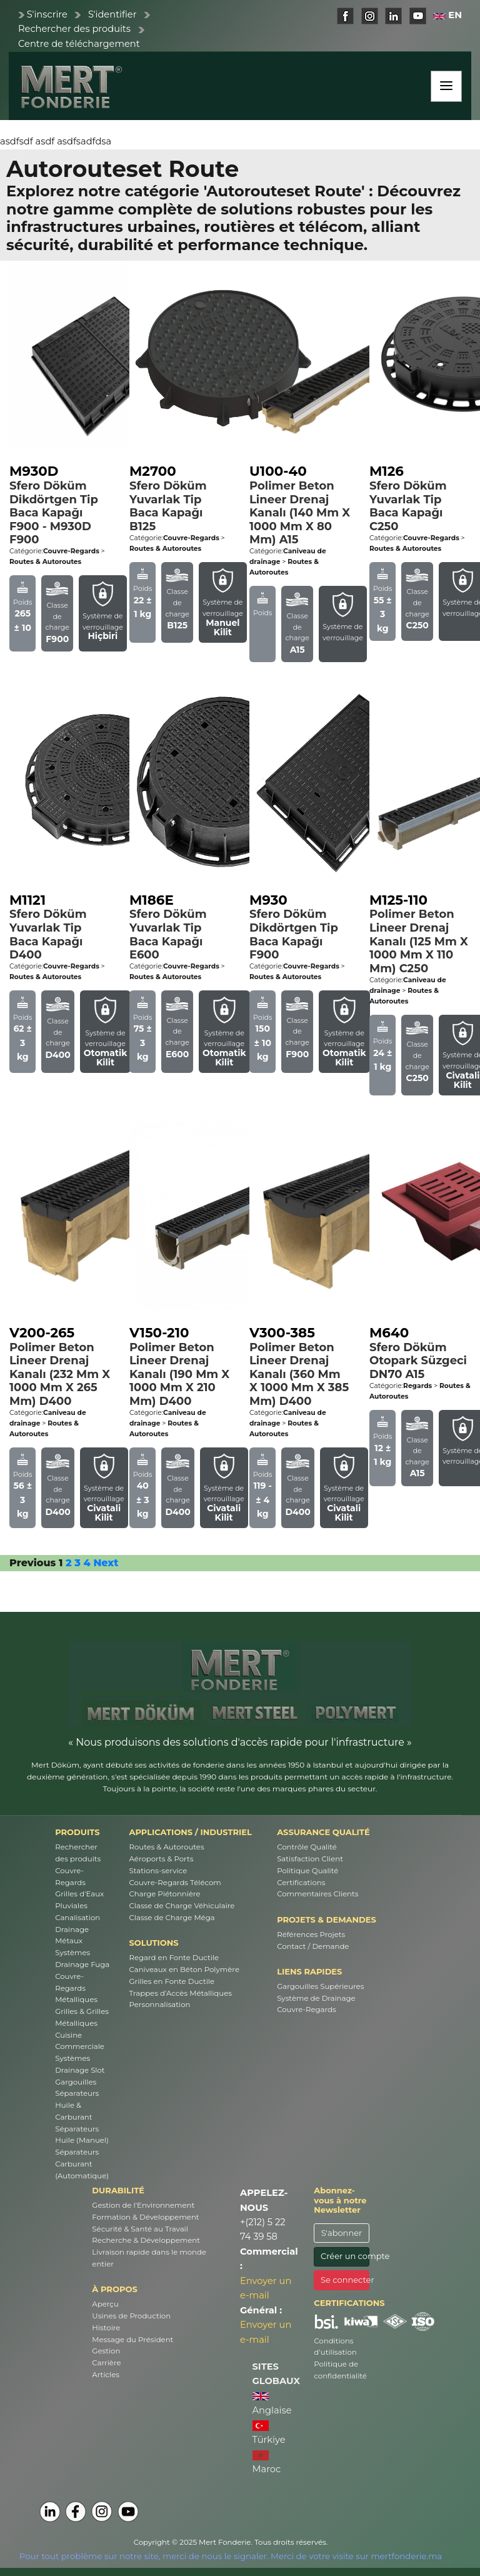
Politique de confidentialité (340, 2370)
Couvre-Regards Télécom (175, 1882)
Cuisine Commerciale (79, 2041)
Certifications (301, 1882)
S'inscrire (47, 14)
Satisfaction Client (310, 1858)
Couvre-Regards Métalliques (76, 1988)
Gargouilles (75, 2082)
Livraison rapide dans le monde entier (149, 2258)
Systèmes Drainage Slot (79, 2064)
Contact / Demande (313, 1946)
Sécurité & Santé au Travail (140, 2229)
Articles (105, 2374)
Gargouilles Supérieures (320, 1986)
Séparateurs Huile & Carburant (77, 2105)
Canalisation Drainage (77, 1923)
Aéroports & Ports (161, 1858)
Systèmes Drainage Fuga (82, 1958)
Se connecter (345, 2280)
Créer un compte (345, 2256)
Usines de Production (131, 2316)
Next (105, 1563)
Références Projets (311, 1934)
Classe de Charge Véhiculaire (182, 1905)
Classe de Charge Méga (172, 1917)
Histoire (106, 2327)
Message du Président (132, 2339)
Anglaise (272, 2404)
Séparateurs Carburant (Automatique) (82, 2164)
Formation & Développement (145, 2217)
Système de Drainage (316, 1998)
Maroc (266, 2462)
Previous (32, 1563)
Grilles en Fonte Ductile (172, 1981)
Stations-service (158, 1870)
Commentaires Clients (317, 1893)
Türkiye (269, 2432)
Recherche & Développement (146, 2240)
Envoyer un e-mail (265, 2288)
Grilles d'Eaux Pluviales (79, 1899)
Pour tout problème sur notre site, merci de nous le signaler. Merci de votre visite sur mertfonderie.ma (230, 2556)
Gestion (106, 2351)
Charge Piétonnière (165, 1893)
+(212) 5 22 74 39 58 (263, 2229)
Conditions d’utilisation (335, 2347)
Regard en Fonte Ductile (174, 1957)
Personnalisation (160, 2004)
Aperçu (105, 2304)
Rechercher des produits (74, 28)
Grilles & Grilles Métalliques (82, 2017)
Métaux (68, 1940)
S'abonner (341, 2233)
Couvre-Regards (70, 1876)
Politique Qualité (307, 1870)
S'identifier (112, 14)
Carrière (106, 2362)
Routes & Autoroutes (166, 1847)
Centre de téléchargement (79, 43)
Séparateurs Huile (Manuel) (82, 2135)
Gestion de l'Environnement (143, 2205)
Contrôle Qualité (307, 1847)
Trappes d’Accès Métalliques (180, 1993)
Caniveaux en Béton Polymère (184, 1969)
